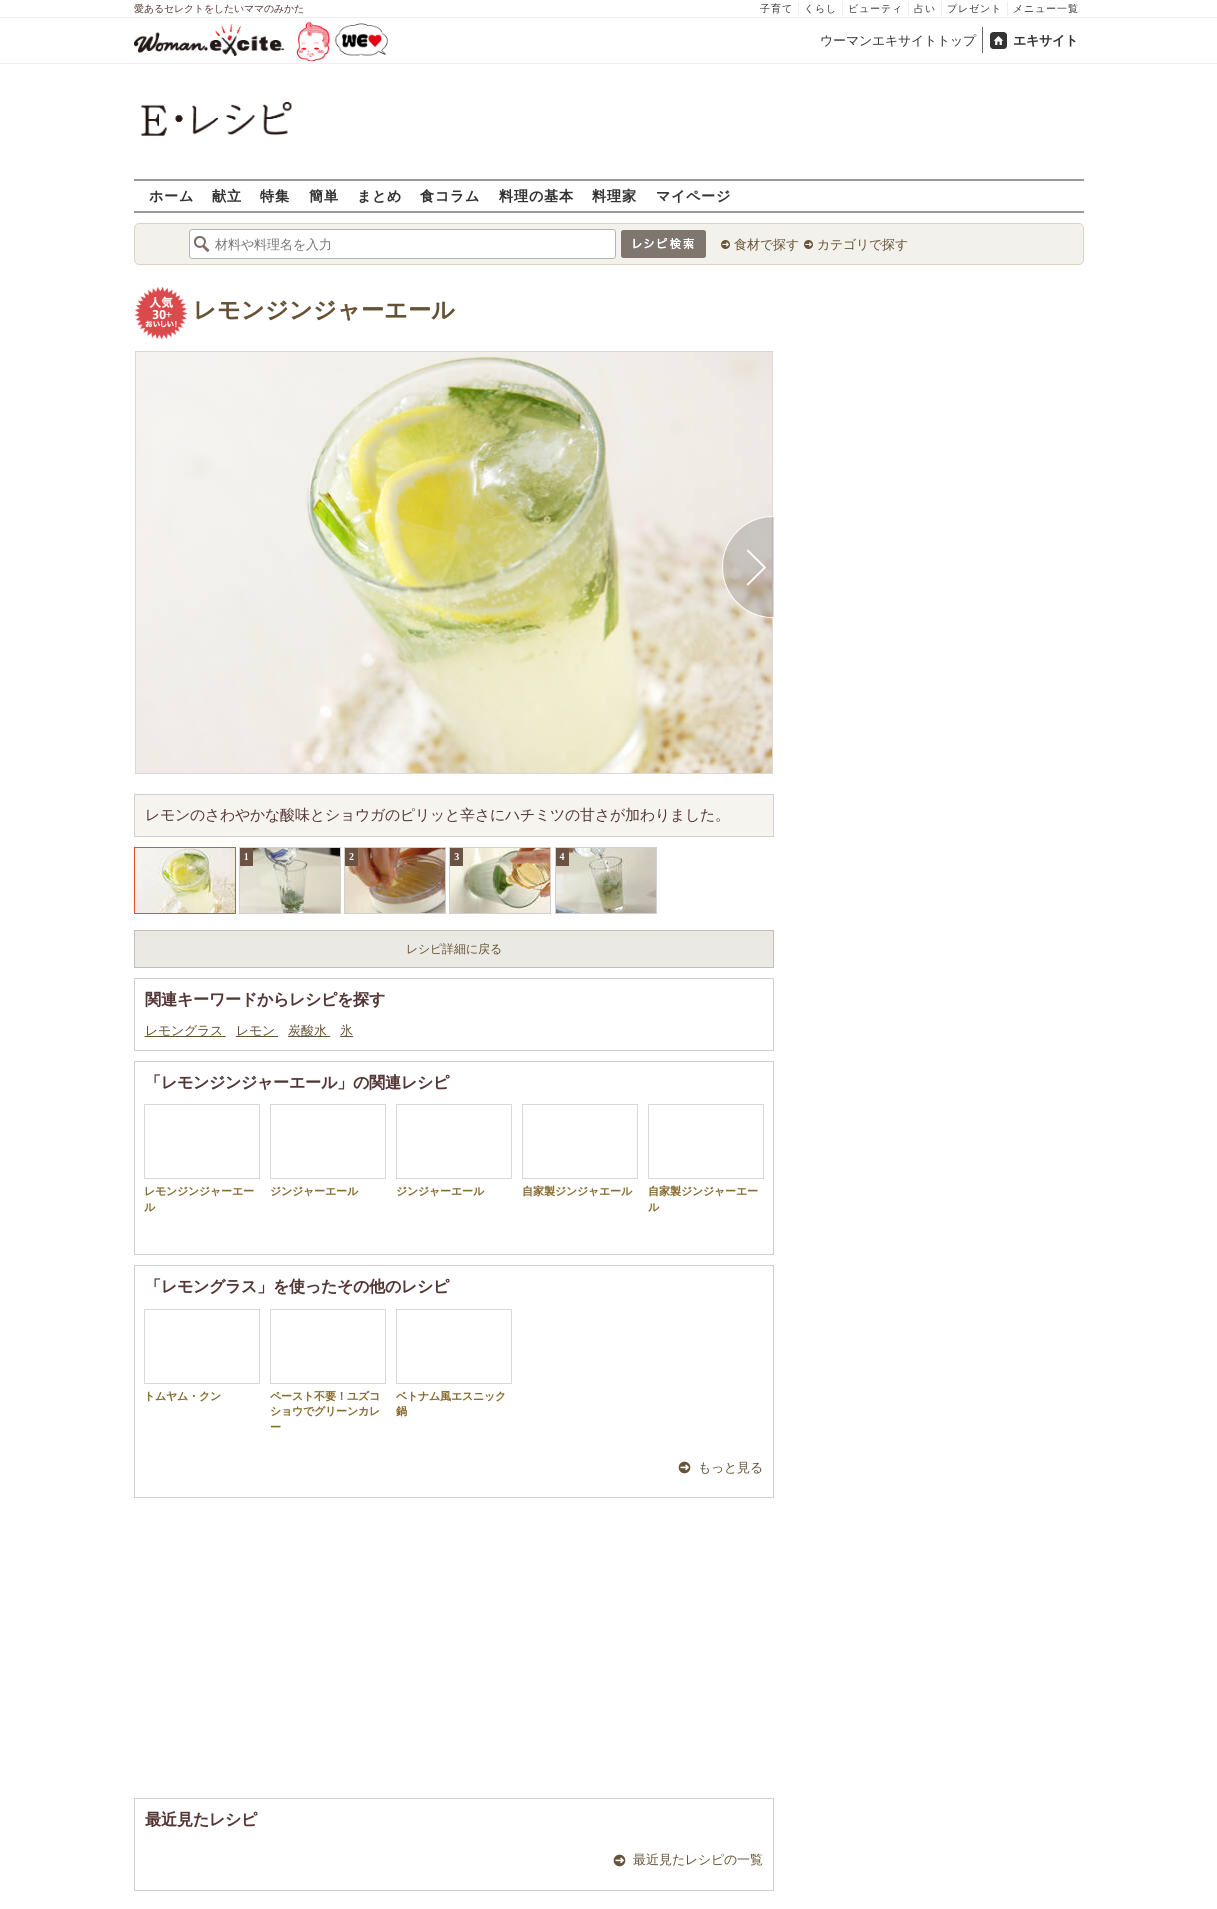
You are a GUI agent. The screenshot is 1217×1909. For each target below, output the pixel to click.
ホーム (171, 195)
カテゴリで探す (862, 244)
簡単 (324, 195)
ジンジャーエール (328, 1150)
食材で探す (766, 244)
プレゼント (974, 8)
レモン (257, 1030)
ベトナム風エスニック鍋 (454, 1363)
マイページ (693, 195)
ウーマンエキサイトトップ (898, 40)
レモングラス (185, 1030)
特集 (275, 195)
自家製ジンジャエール (580, 1150)
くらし (820, 8)
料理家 (614, 195)
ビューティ (875, 8)
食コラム (450, 195)
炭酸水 (309, 1030)
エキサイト (1045, 40)
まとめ (379, 195)
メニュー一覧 (1046, 8)
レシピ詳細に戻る (454, 949)
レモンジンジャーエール (324, 310)
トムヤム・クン (202, 1355)
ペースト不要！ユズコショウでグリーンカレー (328, 1371)
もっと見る (730, 1467)
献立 (227, 195)
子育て (776, 8)
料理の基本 (536, 195)
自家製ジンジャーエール (706, 1158)
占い (925, 8)
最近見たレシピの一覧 (698, 1859)
